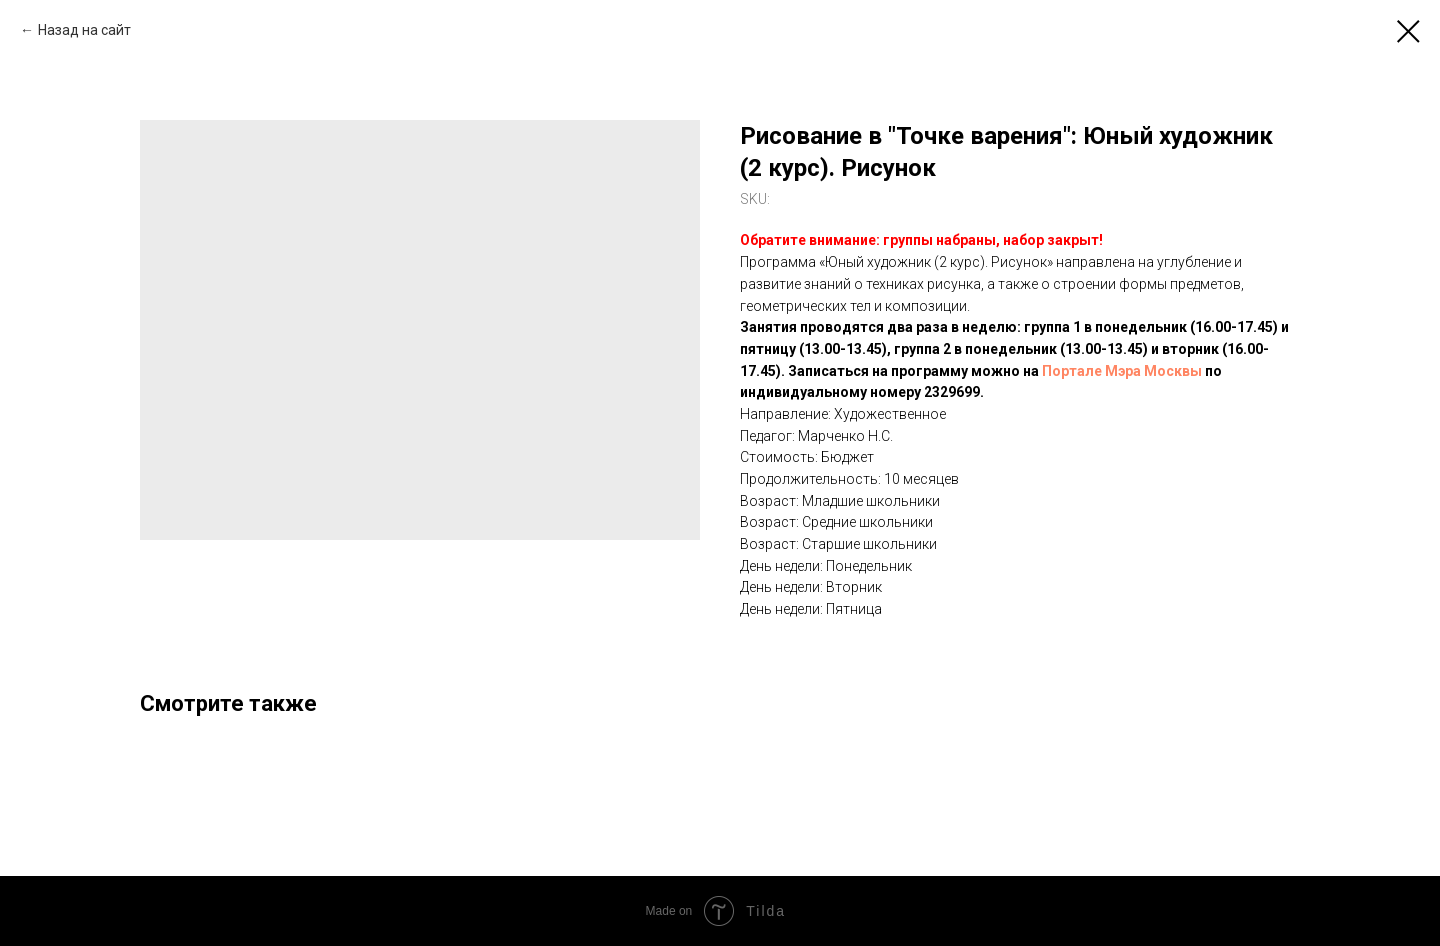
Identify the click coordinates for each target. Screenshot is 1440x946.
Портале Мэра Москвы (1122, 371)
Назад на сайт (84, 30)
